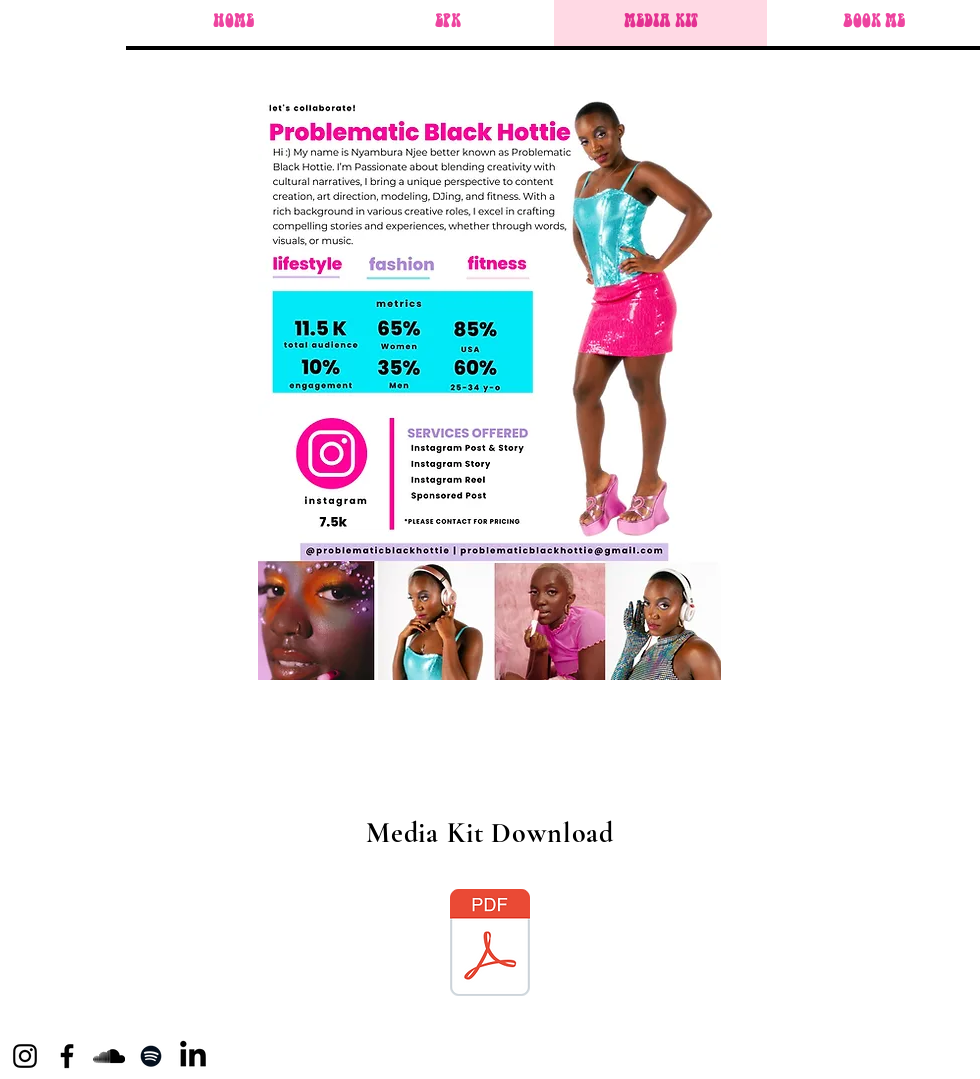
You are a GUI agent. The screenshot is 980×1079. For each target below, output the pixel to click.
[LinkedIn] (193, 1056)
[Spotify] (151, 1056)
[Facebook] (67, 1056)
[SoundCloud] (109, 1056)
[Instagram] (25, 1056)
